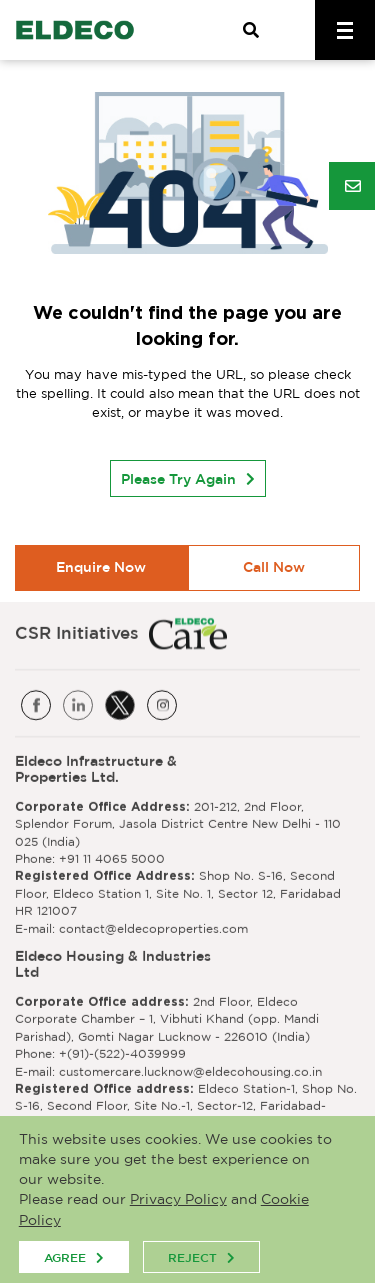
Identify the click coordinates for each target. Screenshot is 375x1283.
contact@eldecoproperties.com (153, 927)
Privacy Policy (178, 1200)
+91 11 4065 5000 (112, 857)
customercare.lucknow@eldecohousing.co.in (190, 1070)
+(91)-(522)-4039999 (122, 1052)
